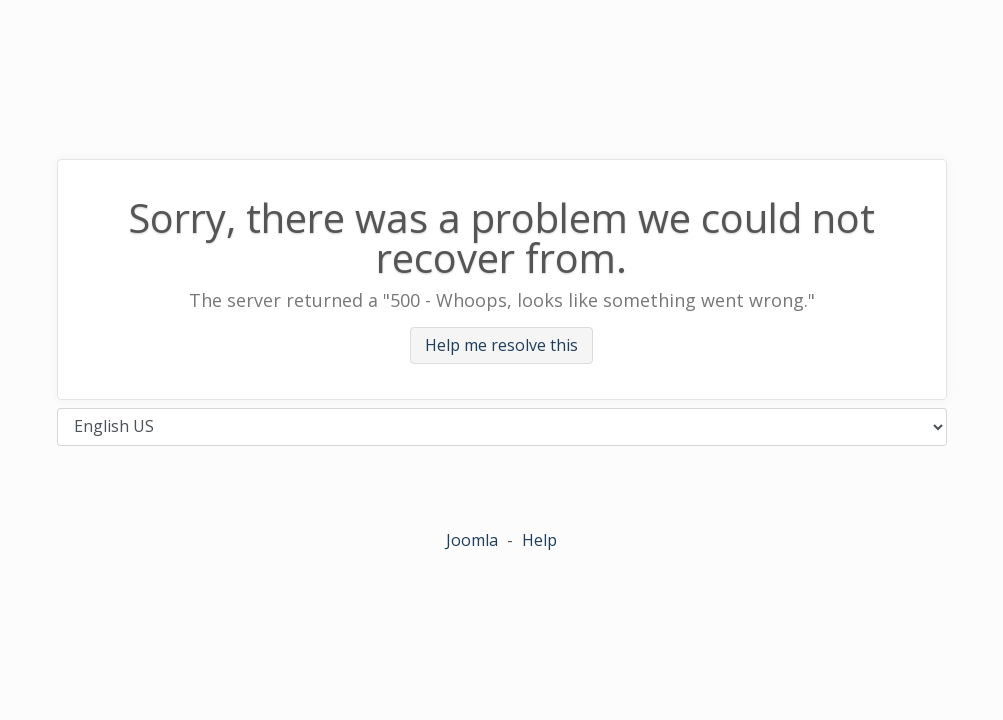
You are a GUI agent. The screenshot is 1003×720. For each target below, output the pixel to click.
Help (539, 540)
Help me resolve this (501, 346)
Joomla (472, 540)
